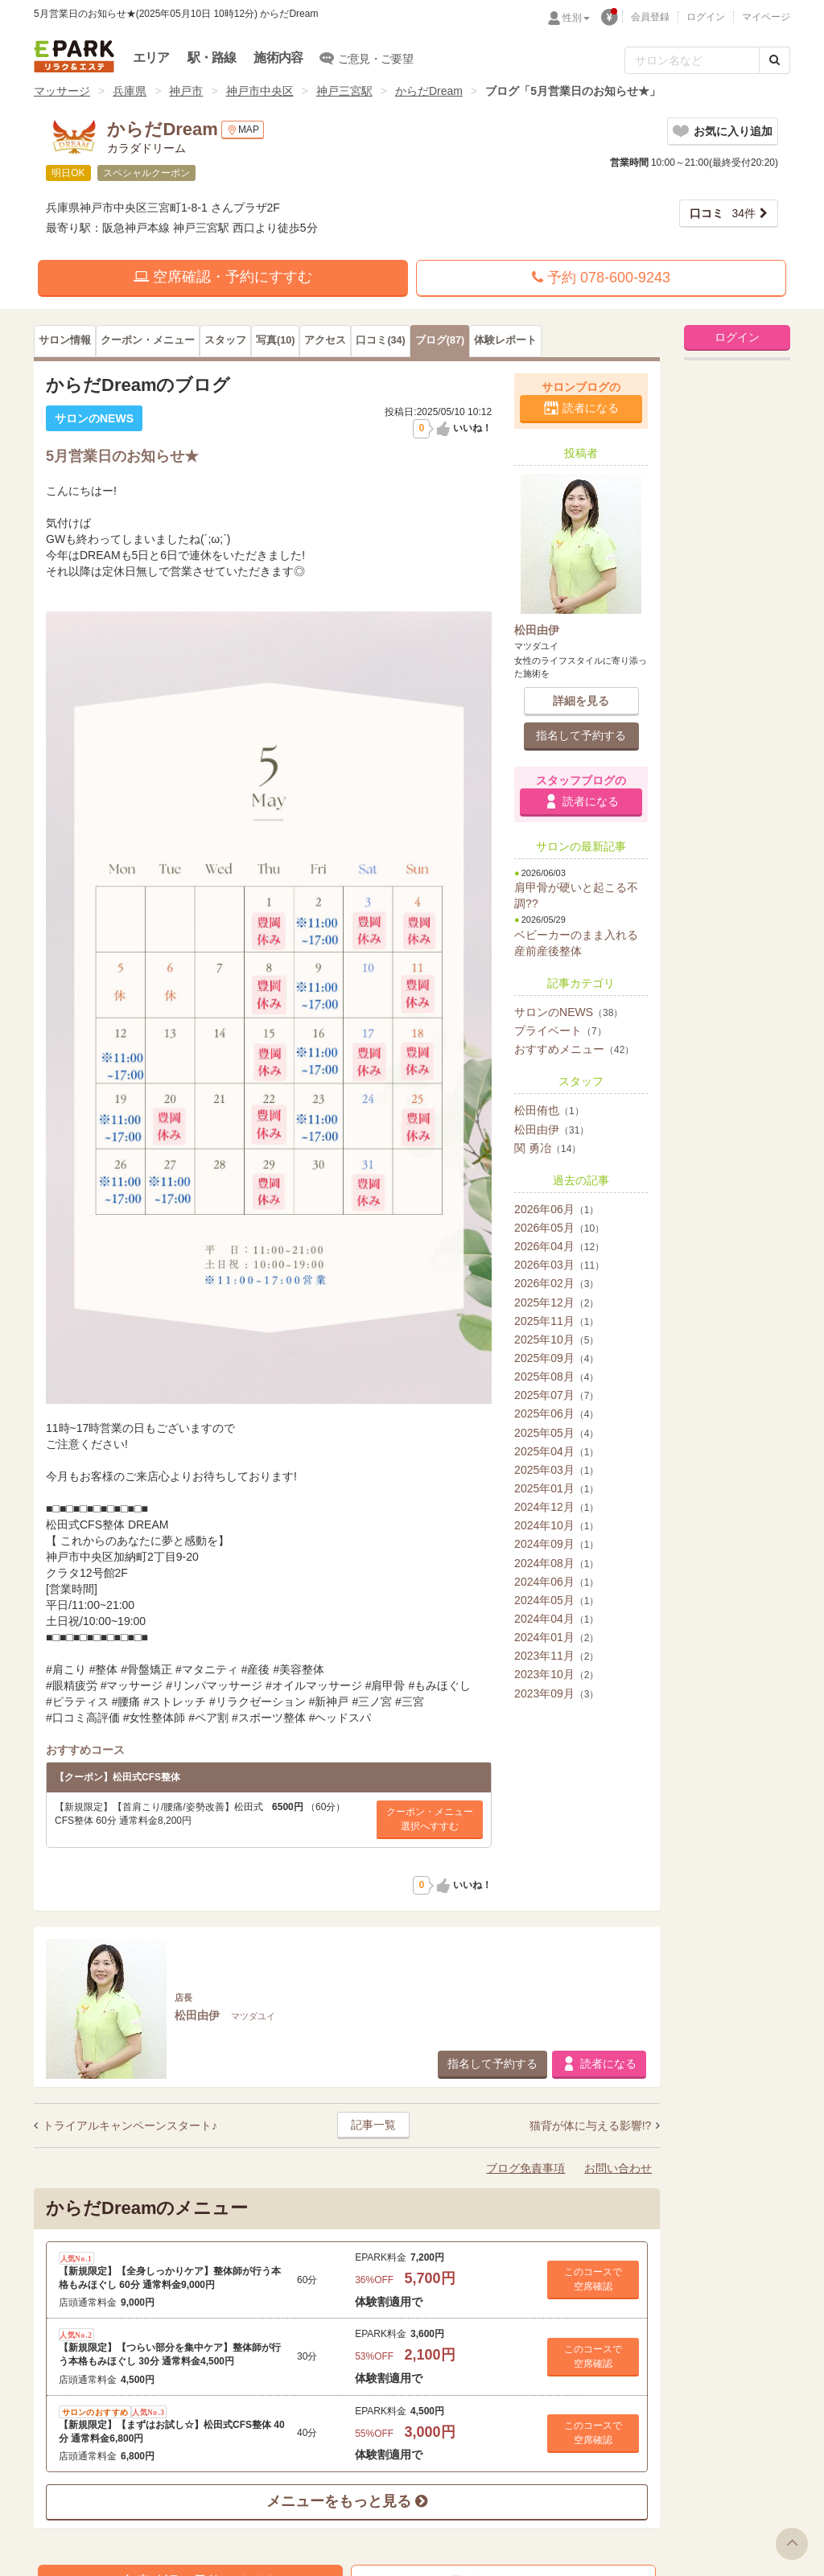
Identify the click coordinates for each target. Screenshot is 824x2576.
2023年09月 (556, 1693)
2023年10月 (556, 1674)
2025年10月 (556, 1339)
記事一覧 (373, 2124)
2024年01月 (556, 1637)
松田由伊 (551, 1129)
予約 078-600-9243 (601, 278)
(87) (439, 340)
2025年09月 (556, 1358)
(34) (380, 340)
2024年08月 (556, 1563)
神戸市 (186, 90)
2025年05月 (556, 1432)
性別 (576, 17)
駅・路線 (212, 57)
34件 (723, 213)
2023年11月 (556, 1655)
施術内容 (278, 57)
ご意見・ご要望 (366, 58)
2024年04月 (556, 1618)
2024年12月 (556, 1506)
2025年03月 (556, 1469)
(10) (275, 340)
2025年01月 (556, 1488)
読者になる (590, 407)
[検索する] (774, 60)
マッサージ (62, 90)
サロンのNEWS (568, 1012)
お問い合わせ (618, 2168)
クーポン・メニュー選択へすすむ (429, 1819)
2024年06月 (556, 1581)
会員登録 (650, 17)
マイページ (766, 17)
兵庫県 (129, 90)
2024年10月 (556, 1525)
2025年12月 (556, 1302)
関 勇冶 (547, 1148)
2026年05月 (559, 1227)
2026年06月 (556, 1209)
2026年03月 (559, 1264)
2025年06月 (556, 1413)
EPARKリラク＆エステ (74, 56)
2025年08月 (556, 1376)
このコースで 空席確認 (593, 2279)
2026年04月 (559, 1246)
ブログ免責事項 (525, 2168)
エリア (151, 57)
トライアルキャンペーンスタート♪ (130, 2125)
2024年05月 (556, 1600)
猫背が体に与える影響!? (592, 2125)
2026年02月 (556, 1283)
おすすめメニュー (574, 1049)
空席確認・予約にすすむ (223, 277)
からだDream (429, 90)
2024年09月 (556, 1543)
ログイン (705, 17)
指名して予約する (581, 735)
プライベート (560, 1030)
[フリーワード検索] (692, 60)
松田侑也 (549, 1110)
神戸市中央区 (260, 90)
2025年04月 (556, 1451)
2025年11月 (556, 1321)
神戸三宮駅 (344, 90)
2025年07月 (556, 1395)
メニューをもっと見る (346, 2501)
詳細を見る (581, 700)
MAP (242, 130)
